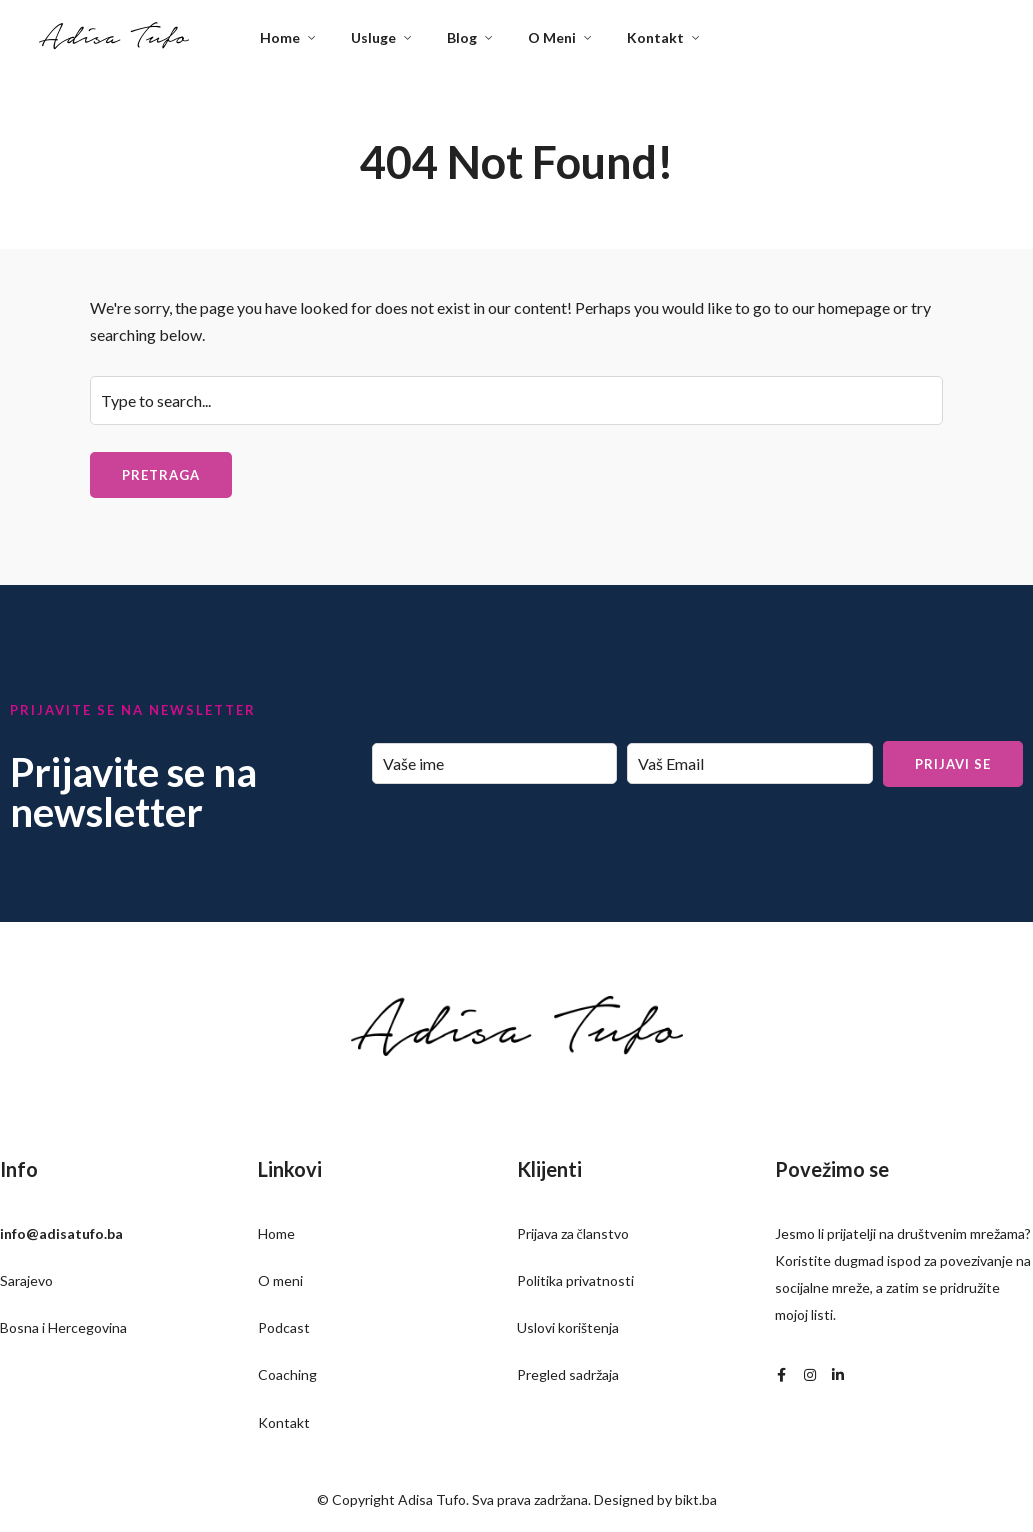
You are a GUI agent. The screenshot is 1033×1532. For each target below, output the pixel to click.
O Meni (552, 37)
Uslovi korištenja (568, 1327)
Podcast (284, 1327)
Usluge (373, 37)
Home (280, 37)
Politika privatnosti (575, 1280)
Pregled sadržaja (568, 1374)
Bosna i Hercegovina (63, 1327)
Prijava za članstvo (573, 1233)
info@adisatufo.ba (61, 1233)
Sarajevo (26, 1280)
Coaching (287, 1374)
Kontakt (655, 37)
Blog (462, 37)
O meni (280, 1280)
